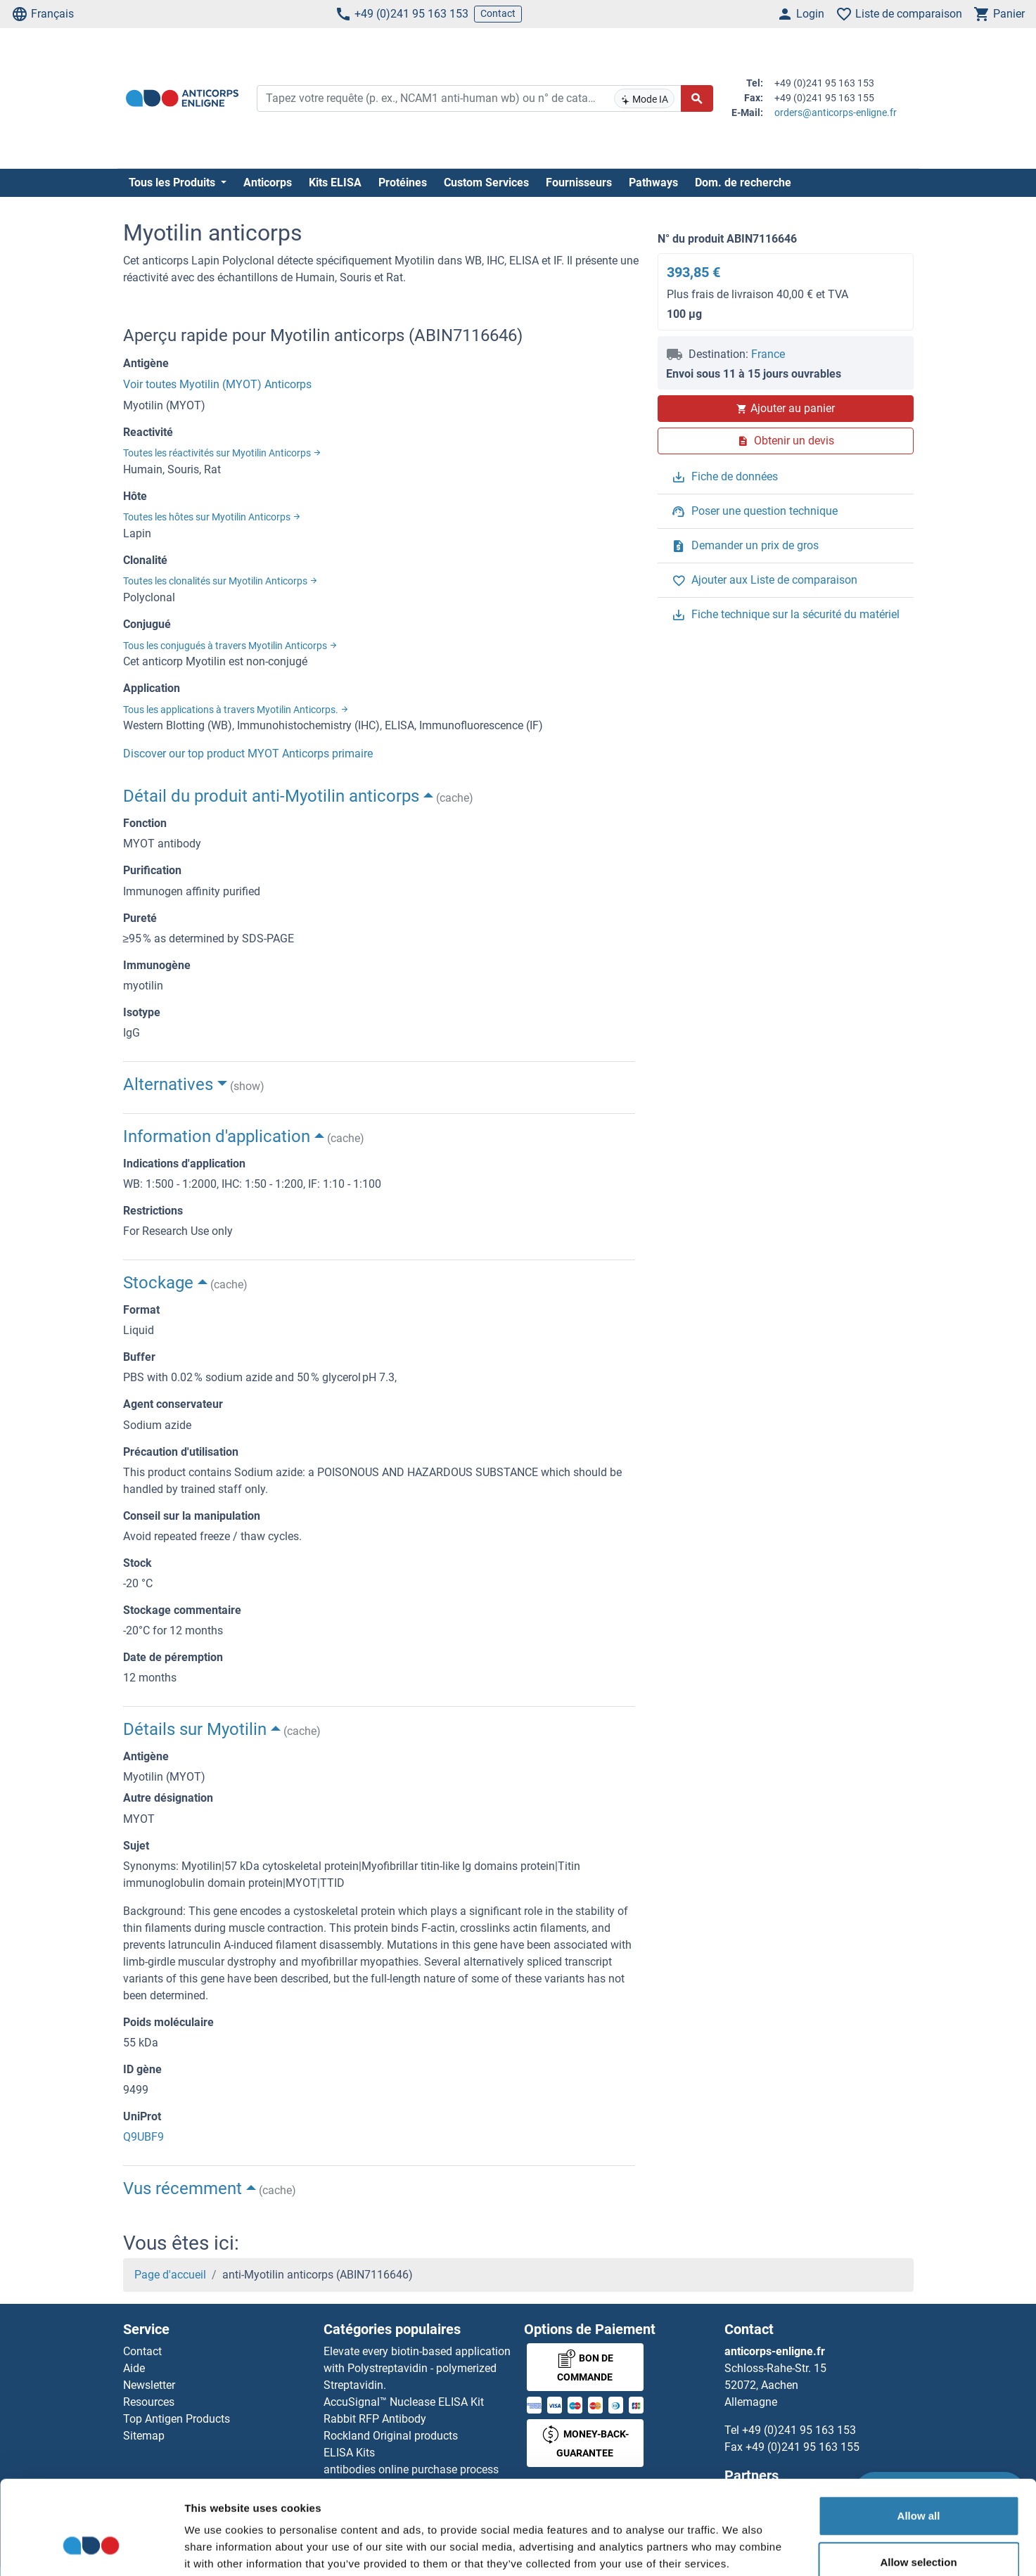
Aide (134, 2368)
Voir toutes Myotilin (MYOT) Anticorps (217, 384)
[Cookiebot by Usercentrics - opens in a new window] (91, 2548)
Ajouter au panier (785, 408)
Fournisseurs (579, 182)
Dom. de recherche (743, 182)
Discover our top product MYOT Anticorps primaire (248, 753)
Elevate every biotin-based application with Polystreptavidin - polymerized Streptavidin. (417, 2368)
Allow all (918, 2437)
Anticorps (267, 182)
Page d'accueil (170, 2274)
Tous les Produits (173, 182)
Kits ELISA (335, 182)
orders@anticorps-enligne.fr (835, 112)
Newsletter (149, 2385)
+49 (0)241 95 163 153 (401, 14)
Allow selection (918, 2484)
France (768, 354)
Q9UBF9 (143, 2137)
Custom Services (486, 182)
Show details (738, 2548)
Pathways (653, 182)
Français (42, 14)
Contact (498, 13)
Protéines (402, 182)
